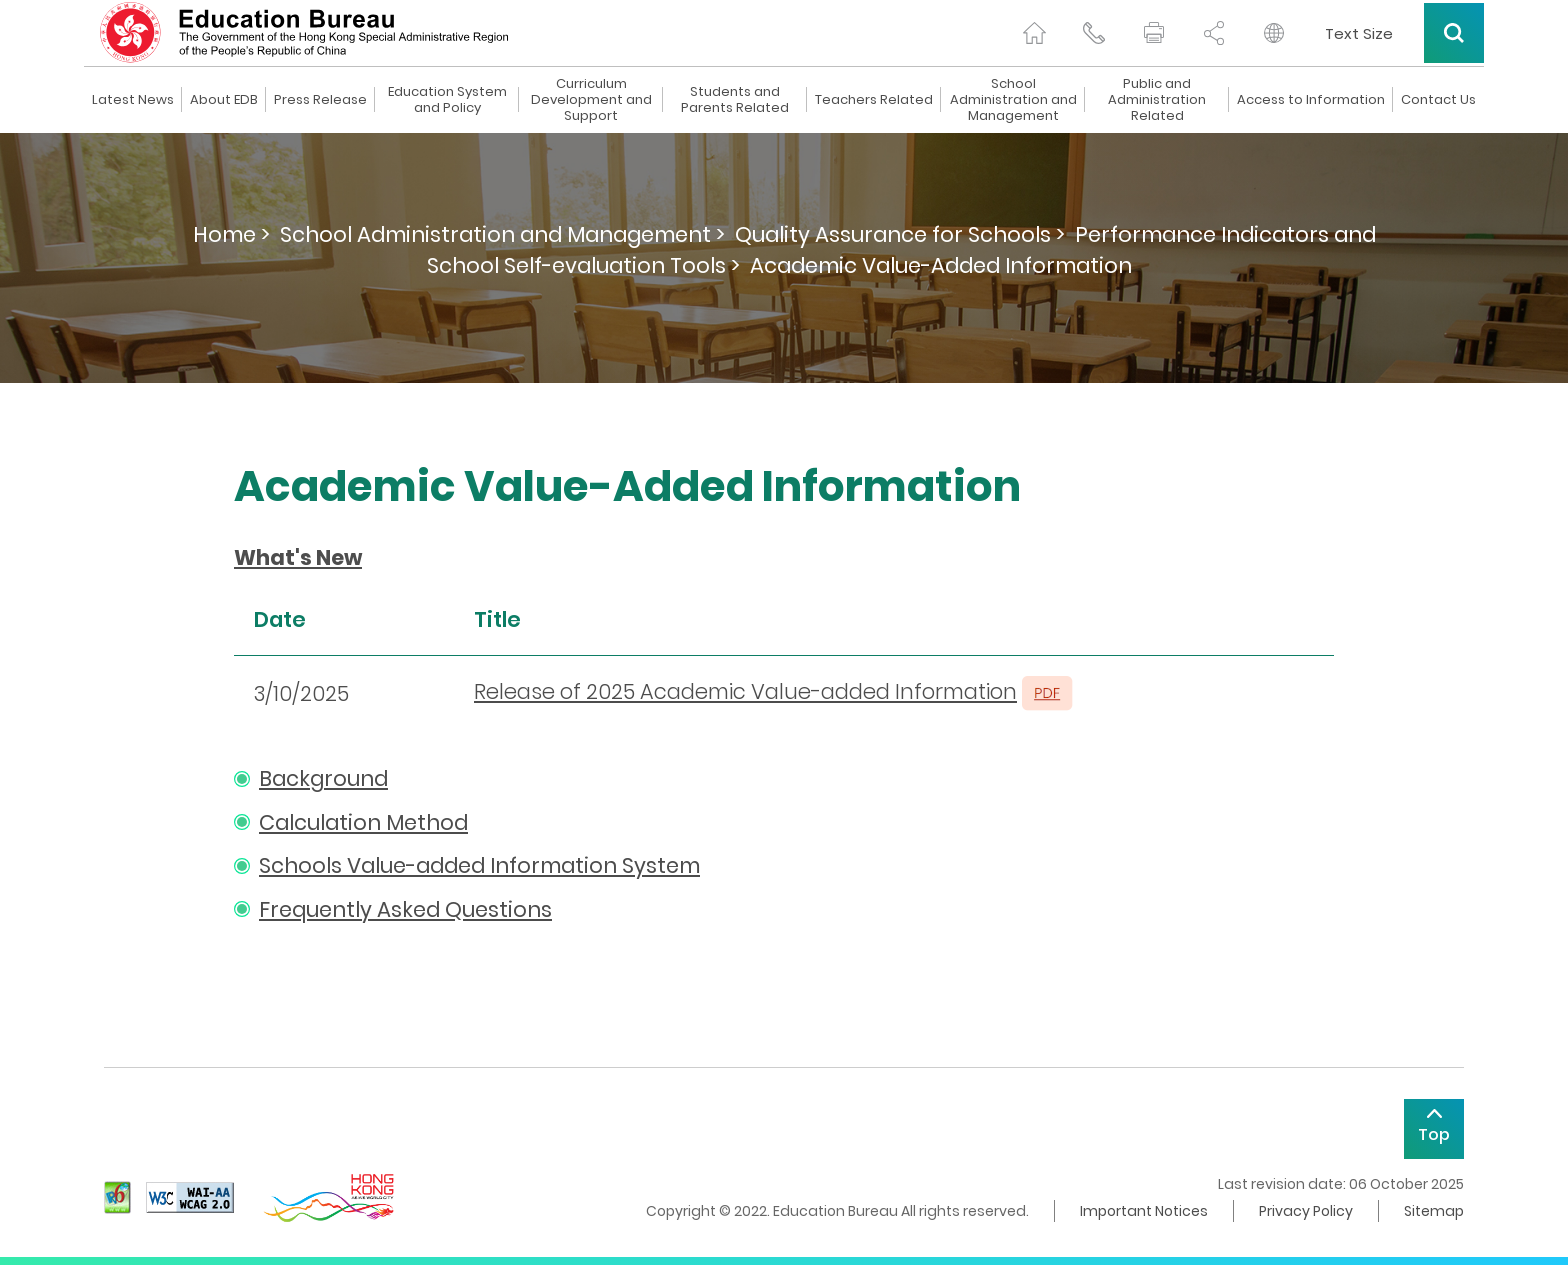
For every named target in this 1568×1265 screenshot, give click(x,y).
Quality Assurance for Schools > (900, 234)
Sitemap (1434, 1211)
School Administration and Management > (502, 234)
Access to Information (1311, 100)
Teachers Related (874, 100)
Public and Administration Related (1157, 100)
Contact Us (1438, 100)
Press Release (320, 100)
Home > (231, 234)
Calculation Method (363, 822)
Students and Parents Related (735, 100)
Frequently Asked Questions (405, 909)
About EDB (224, 100)
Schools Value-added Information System (479, 865)
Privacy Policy (1306, 1211)
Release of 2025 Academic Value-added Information (745, 691)
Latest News (133, 100)
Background (323, 778)
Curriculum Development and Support (591, 100)
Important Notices (1144, 1211)
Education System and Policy (447, 100)
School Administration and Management (1013, 100)
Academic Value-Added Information (941, 265)
